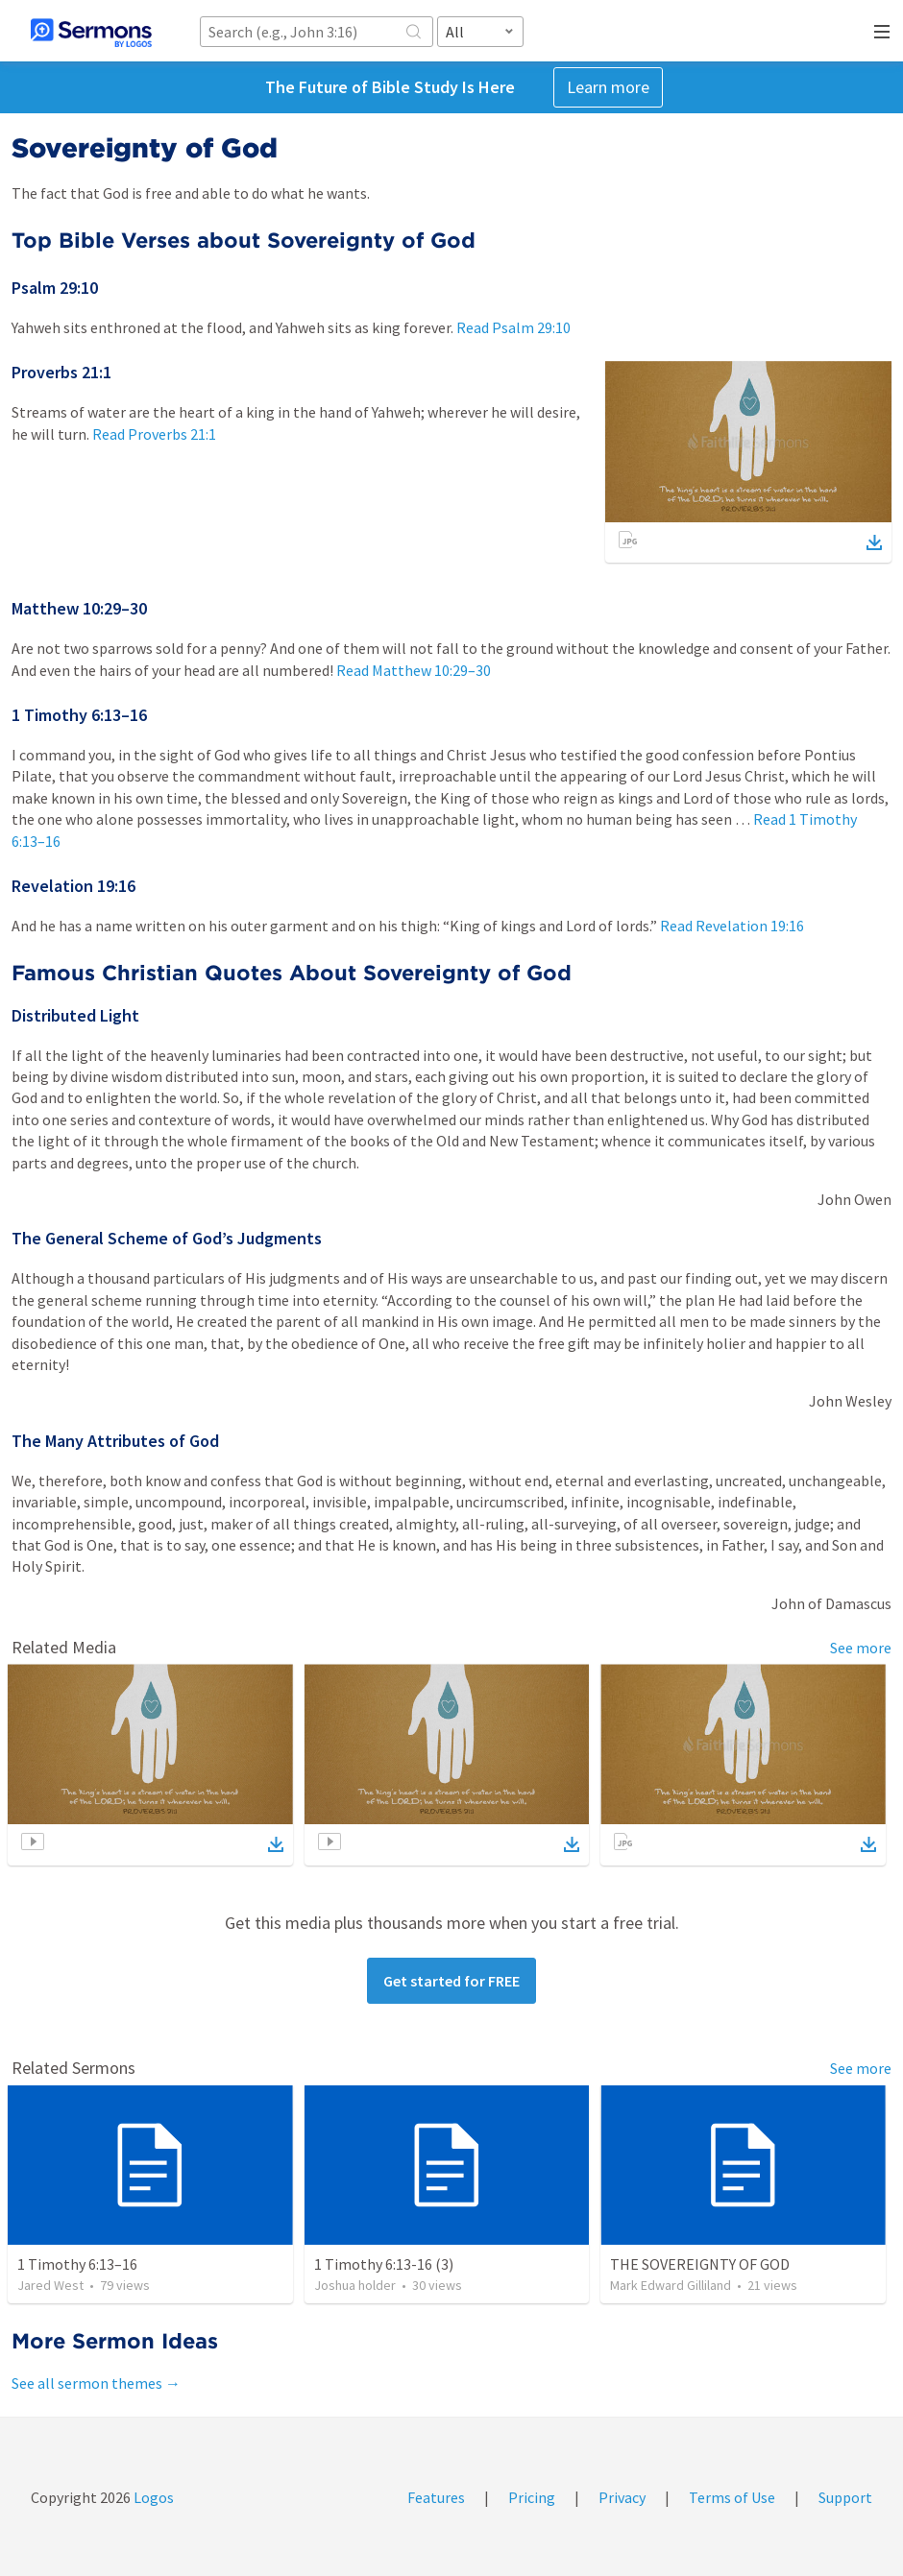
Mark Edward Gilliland (670, 2285)
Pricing (531, 2497)
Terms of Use (732, 2497)
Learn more (608, 87)
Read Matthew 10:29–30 (413, 670)
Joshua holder (355, 2285)
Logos (152, 2497)
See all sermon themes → (96, 2383)
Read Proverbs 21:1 (154, 434)
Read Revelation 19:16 (732, 925)
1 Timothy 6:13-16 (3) (383, 2264)
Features (436, 2497)
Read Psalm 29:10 (513, 327)
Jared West (50, 2285)
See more (860, 1647)
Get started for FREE (451, 1980)
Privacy (622, 2497)
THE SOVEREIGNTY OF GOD (700, 2264)
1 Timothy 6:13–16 (77, 2264)
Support (845, 2497)
